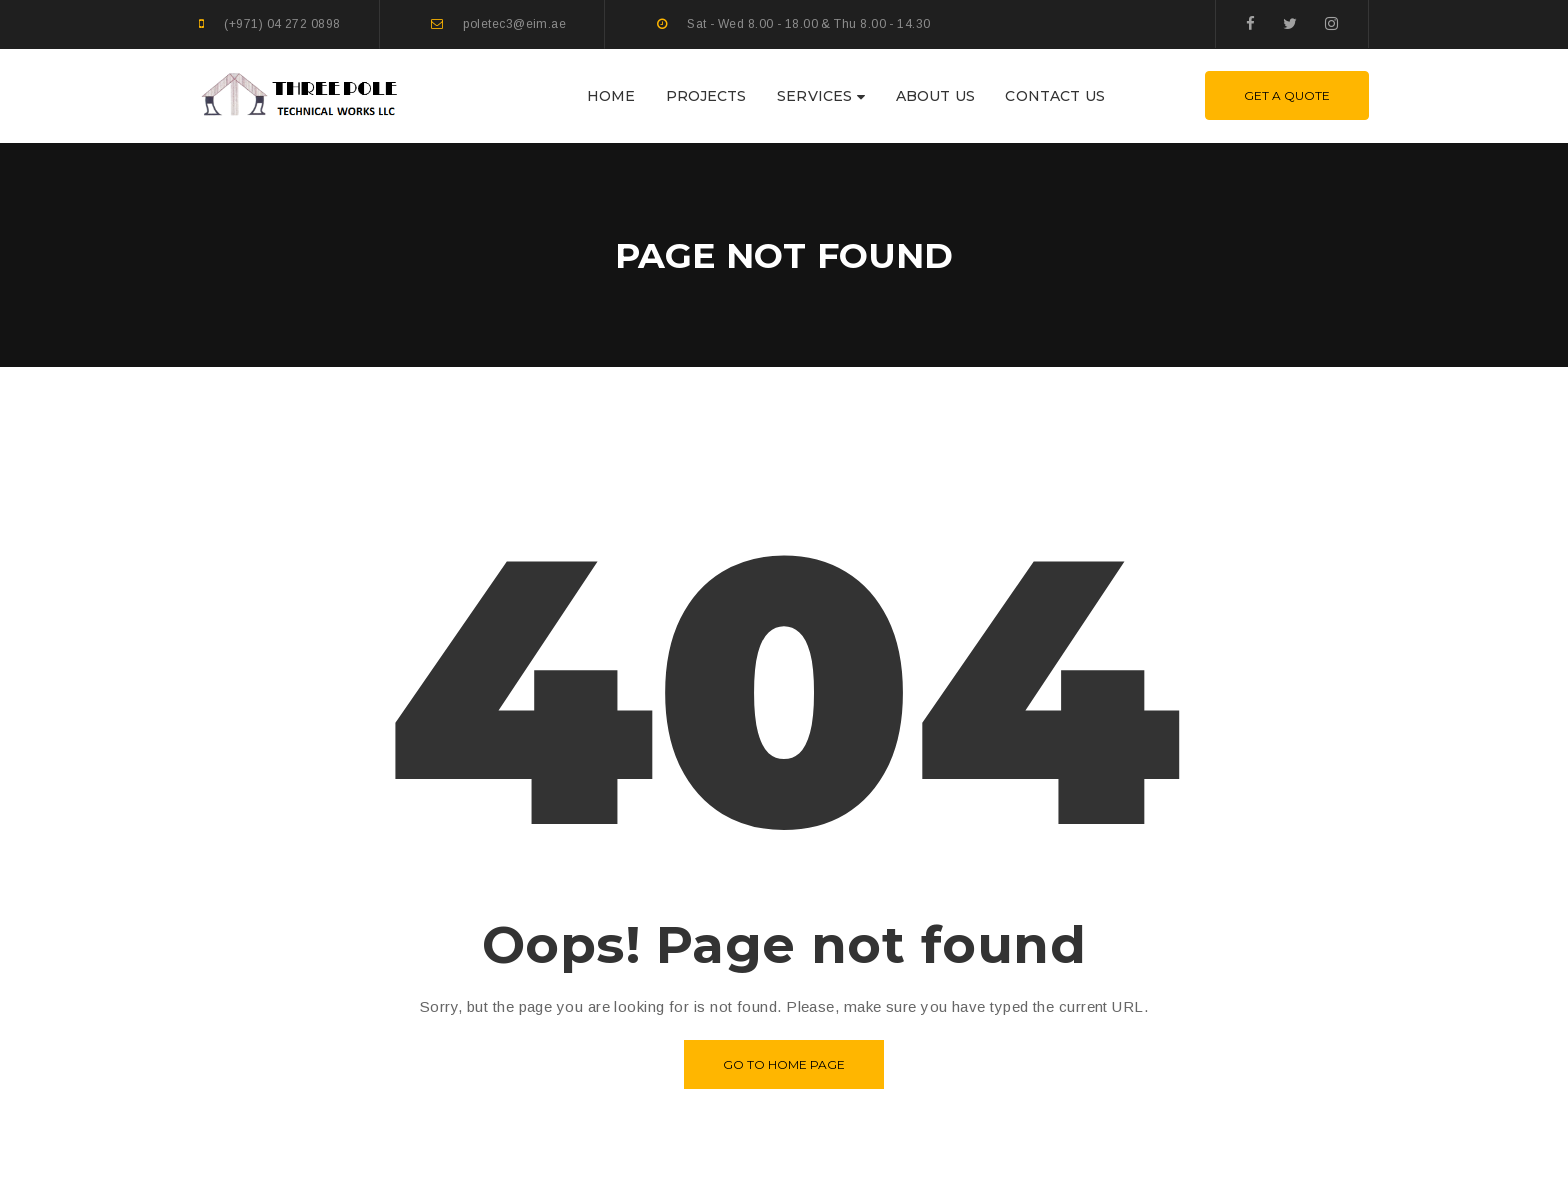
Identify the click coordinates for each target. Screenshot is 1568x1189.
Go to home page (784, 1064)
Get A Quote (1287, 95)
